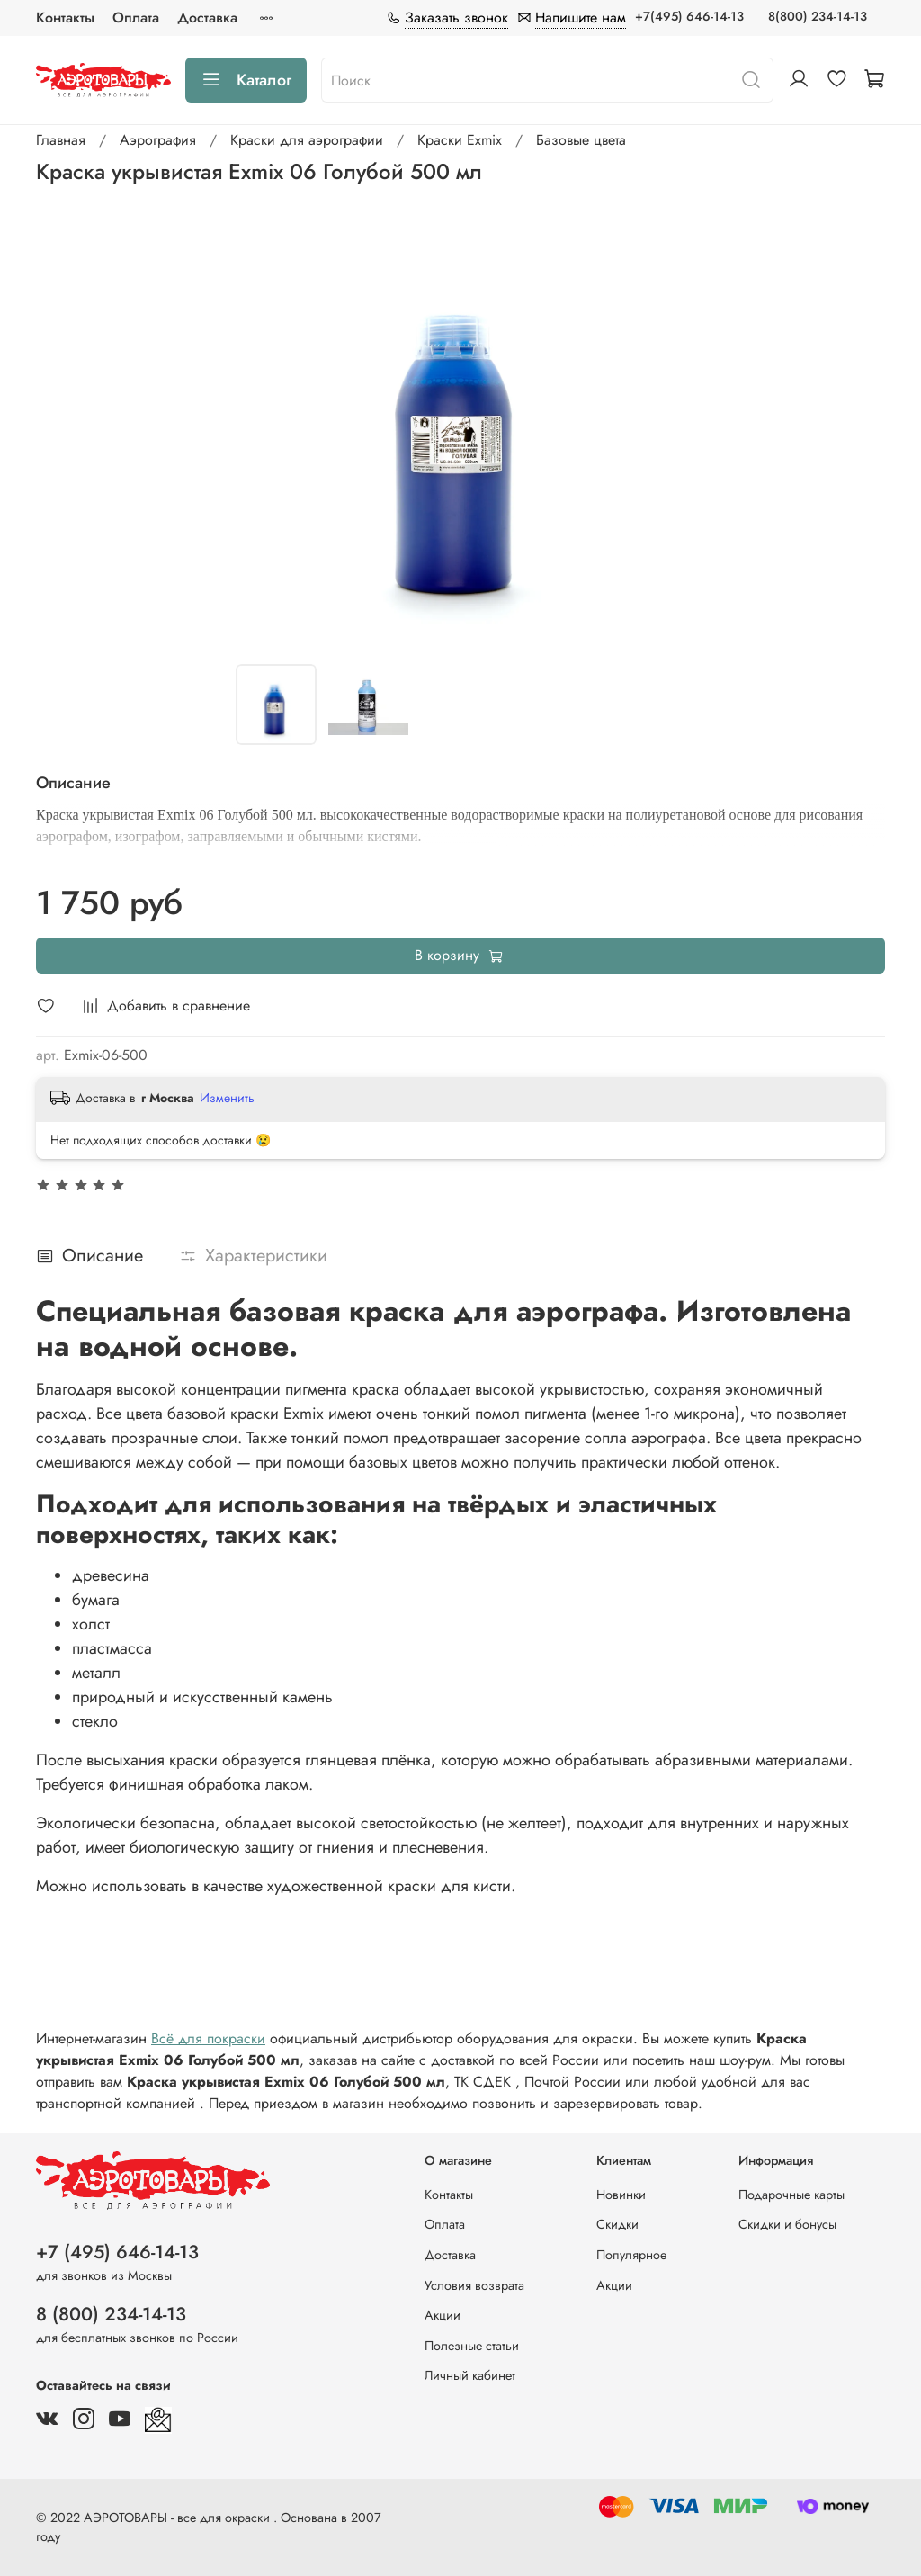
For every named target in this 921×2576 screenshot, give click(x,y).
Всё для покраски (208, 2038)
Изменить (227, 1098)
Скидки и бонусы (787, 2224)
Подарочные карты (791, 2195)
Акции (442, 2315)
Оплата (135, 17)
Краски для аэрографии (306, 140)
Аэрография (158, 140)
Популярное (631, 2255)
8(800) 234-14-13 (817, 16)
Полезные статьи (472, 2346)
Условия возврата (474, 2285)
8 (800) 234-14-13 (111, 2314)
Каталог (246, 80)
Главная (60, 140)
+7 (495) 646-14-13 (117, 2252)
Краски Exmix (459, 140)
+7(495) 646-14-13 (689, 16)
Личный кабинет (470, 2375)
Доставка (207, 17)
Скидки (617, 2224)
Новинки (621, 2195)
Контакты (65, 17)
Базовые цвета (581, 140)
